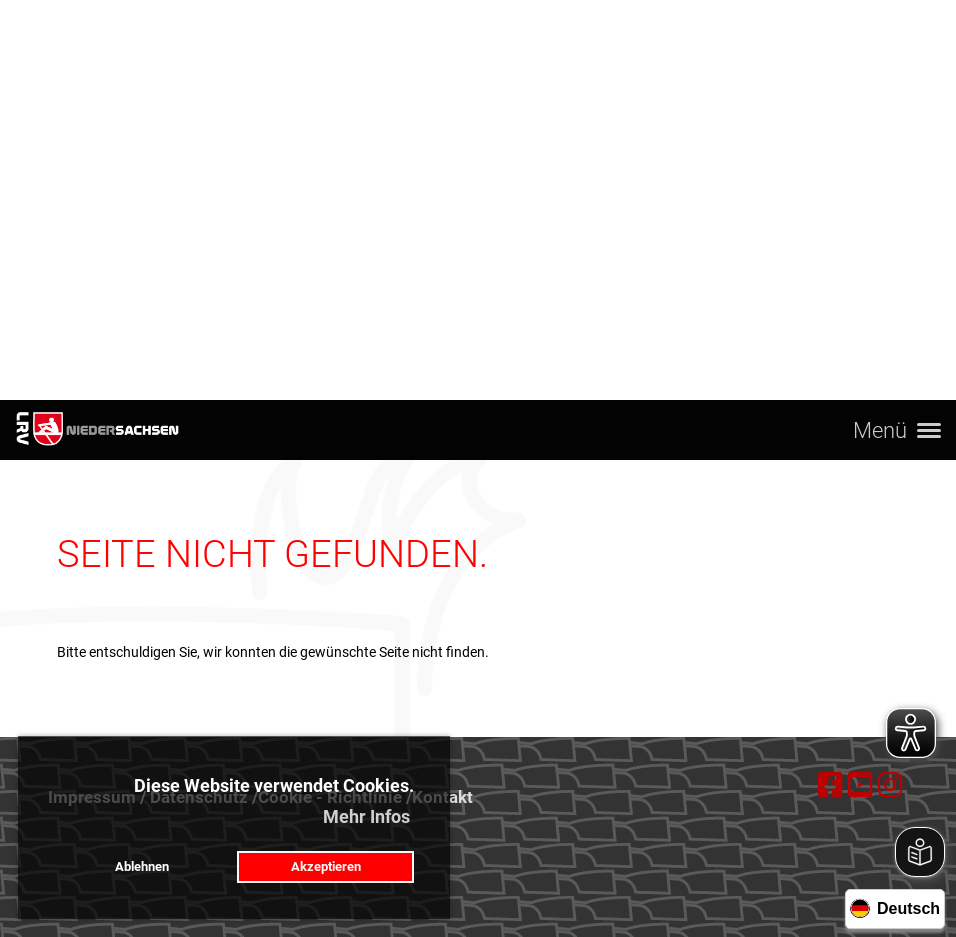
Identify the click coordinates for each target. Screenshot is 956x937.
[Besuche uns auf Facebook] (830, 785)
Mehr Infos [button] (366, 816)
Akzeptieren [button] (326, 866)
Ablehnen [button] (142, 866)
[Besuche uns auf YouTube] (860, 785)
